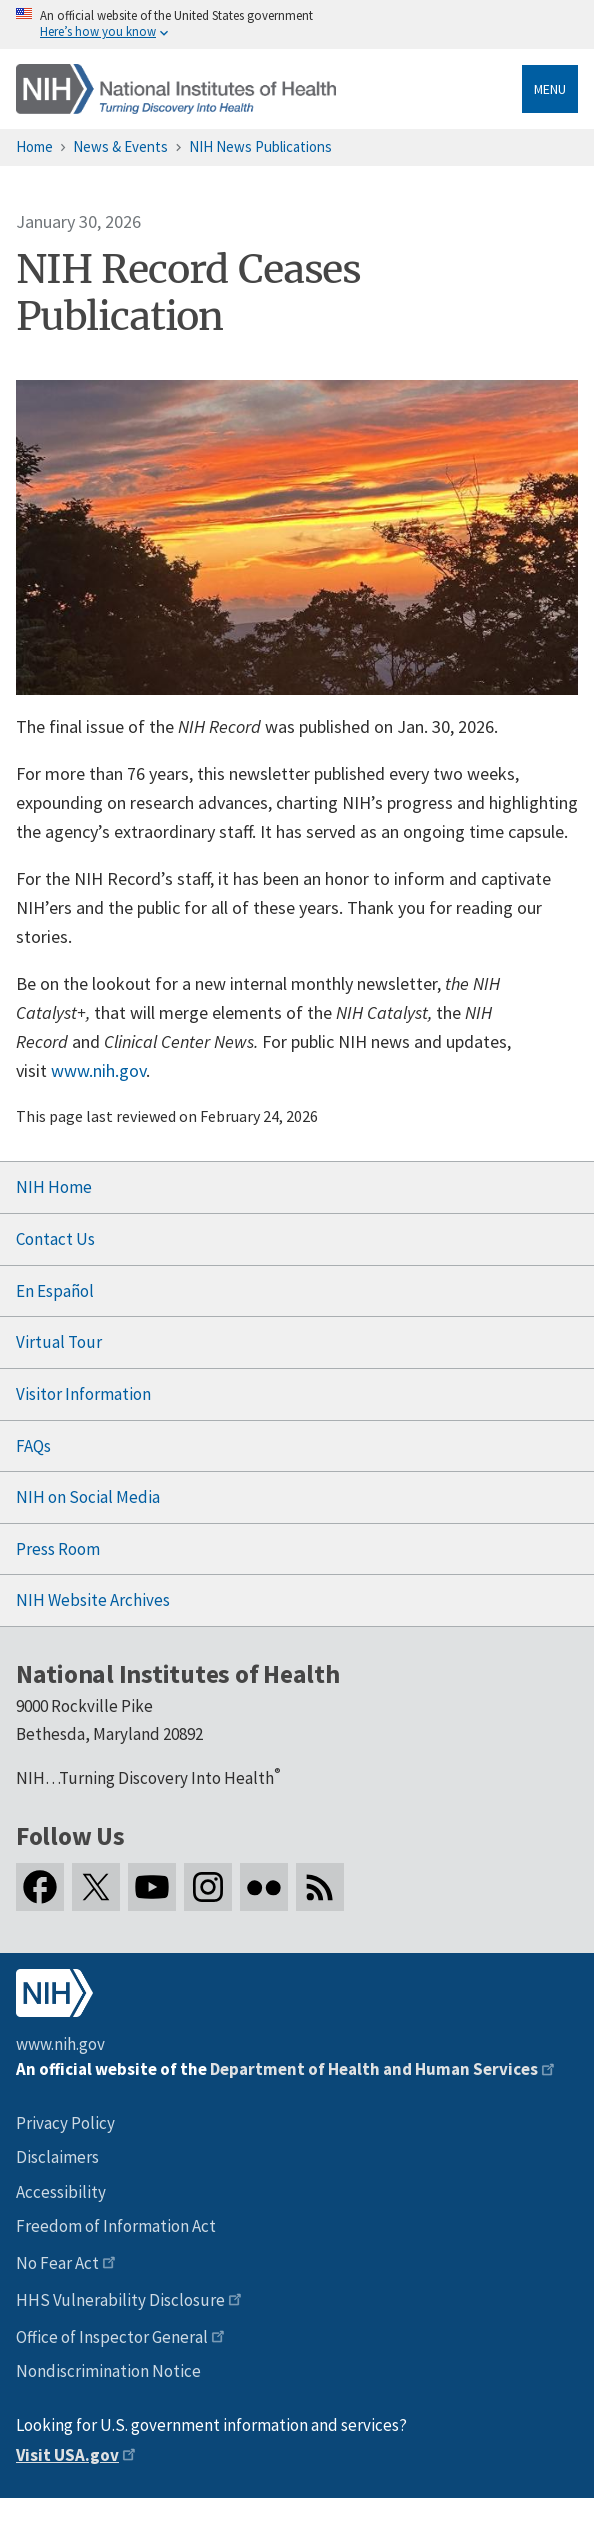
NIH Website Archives (93, 1600)
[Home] (176, 89)
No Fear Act (57, 2263)
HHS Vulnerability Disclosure (120, 2300)
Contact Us (55, 1239)
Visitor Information (83, 1394)
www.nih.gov (98, 1070)
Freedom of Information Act (116, 2226)
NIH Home (54, 1187)
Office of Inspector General (112, 2337)
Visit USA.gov (67, 2455)
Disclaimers (57, 2157)
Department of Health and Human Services (374, 2069)
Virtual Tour (59, 1342)
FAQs (33, 1446)
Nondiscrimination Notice (108, 2371)
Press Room (58, 1549)
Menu (550, 89)
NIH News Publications (260, 146)
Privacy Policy (65, 2123)
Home (34, 146)
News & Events (120, 146)
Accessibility (61, 2192)
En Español (55, 1291)
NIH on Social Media (88, 1497)
